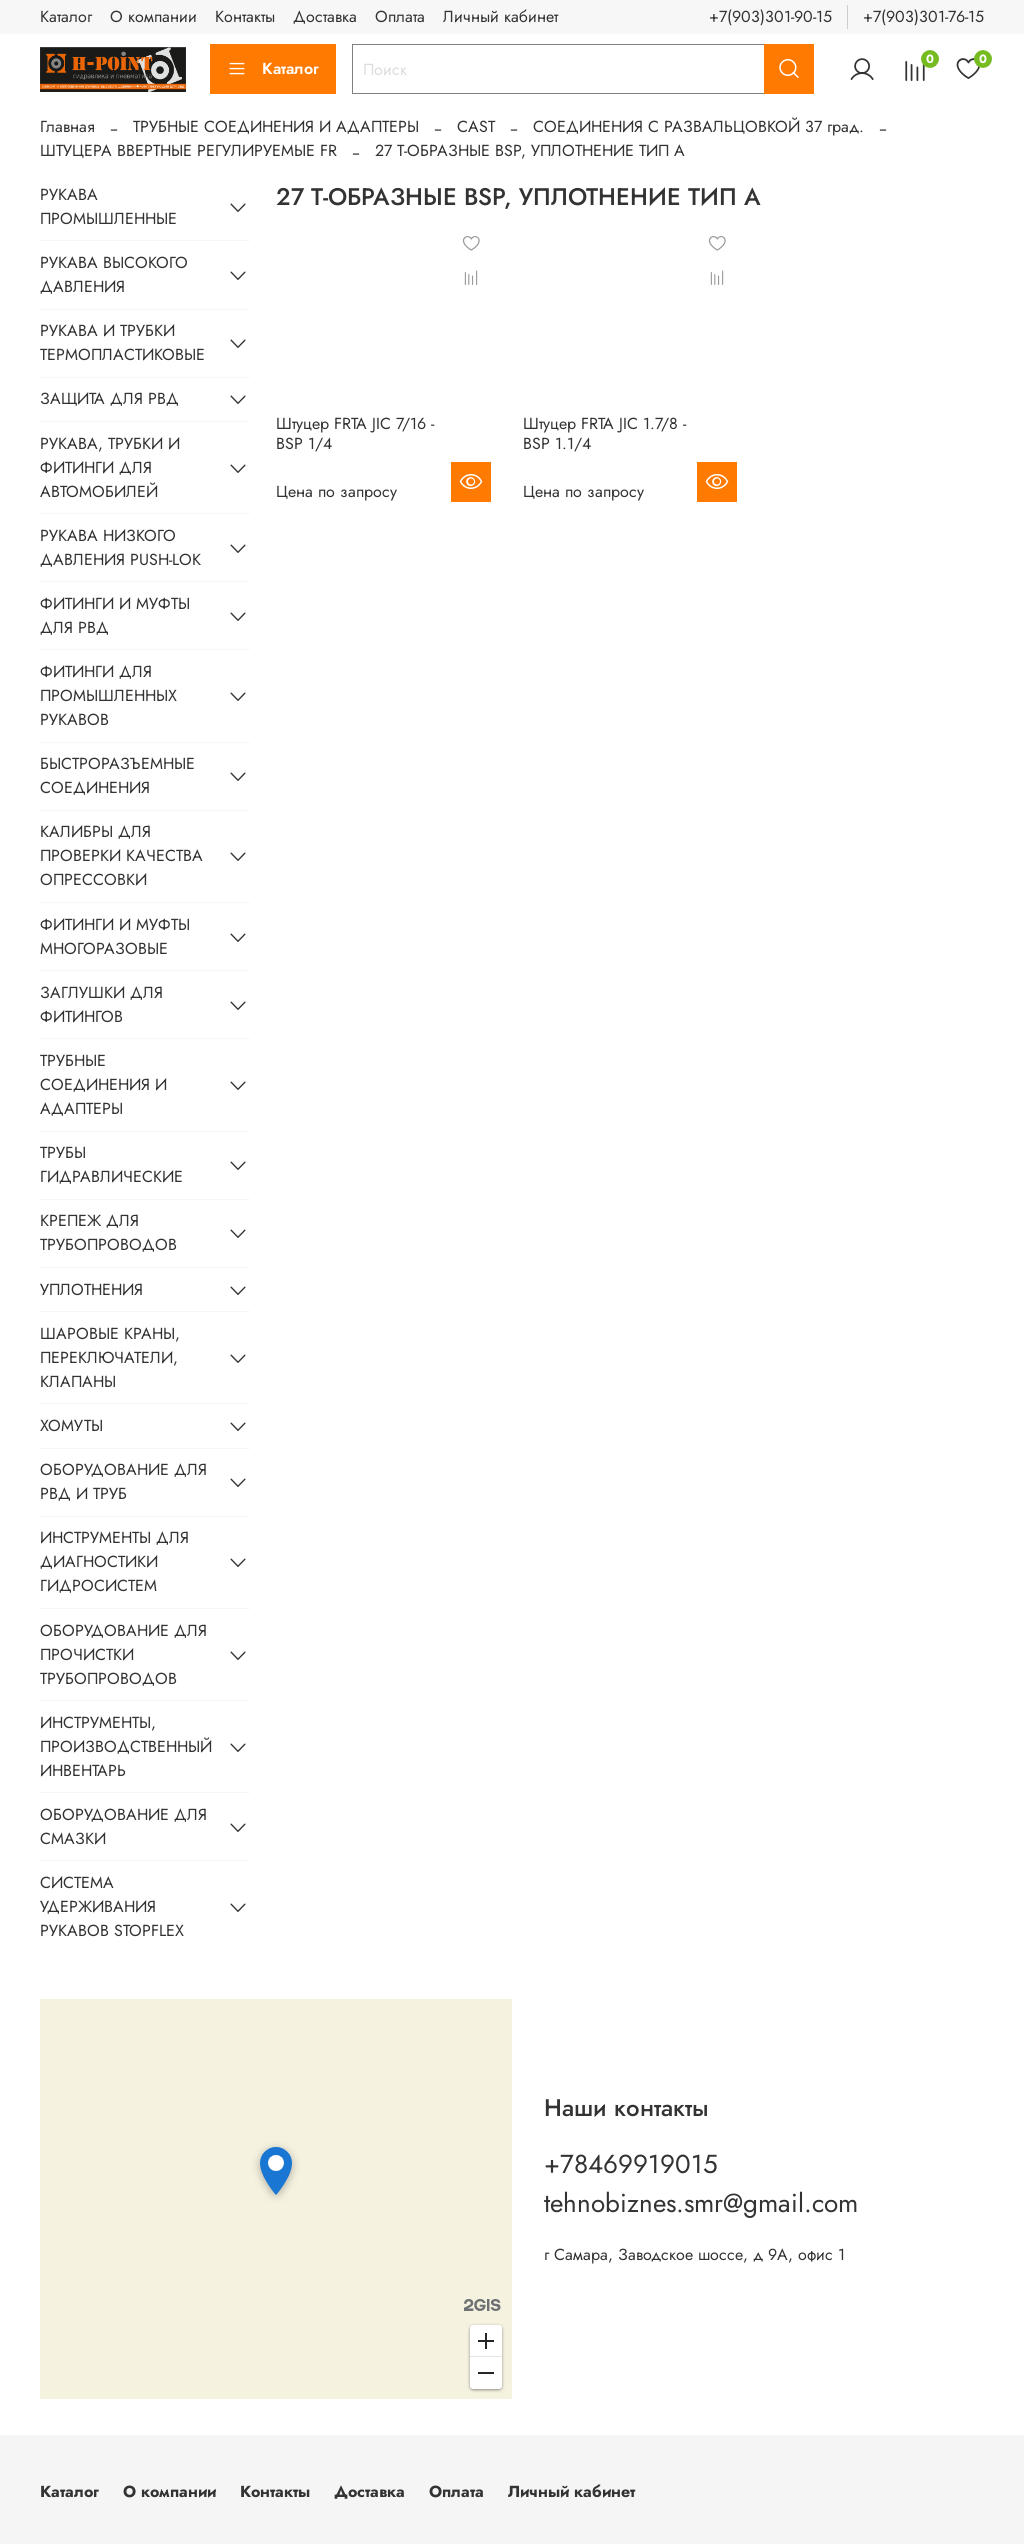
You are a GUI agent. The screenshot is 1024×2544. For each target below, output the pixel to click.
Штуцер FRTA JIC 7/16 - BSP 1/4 (355, 433)
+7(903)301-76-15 (923, 16)
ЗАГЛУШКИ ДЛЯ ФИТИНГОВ (101, 1004)
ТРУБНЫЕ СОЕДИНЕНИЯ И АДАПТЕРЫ (276, 126)
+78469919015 (631, 2164)
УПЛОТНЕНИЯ (91, 1289)
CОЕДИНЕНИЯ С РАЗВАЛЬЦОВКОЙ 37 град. (698, 126)
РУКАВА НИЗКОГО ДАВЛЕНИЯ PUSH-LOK (120, 547)
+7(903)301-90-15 (770, 16)
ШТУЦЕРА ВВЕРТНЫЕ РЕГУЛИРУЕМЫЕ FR (188, 150)
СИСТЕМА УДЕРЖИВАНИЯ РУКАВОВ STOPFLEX (112, 1906)
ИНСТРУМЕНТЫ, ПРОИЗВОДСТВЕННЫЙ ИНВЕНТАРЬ (126, 1746)
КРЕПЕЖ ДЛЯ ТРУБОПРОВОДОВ (108, 1232)
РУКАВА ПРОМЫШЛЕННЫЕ (108, 206)
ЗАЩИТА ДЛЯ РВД (109, 398)
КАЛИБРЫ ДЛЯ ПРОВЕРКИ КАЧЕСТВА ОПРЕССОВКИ (121, 855)
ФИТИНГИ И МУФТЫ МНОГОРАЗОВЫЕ (115, 936)
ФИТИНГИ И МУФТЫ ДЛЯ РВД (115, 615)
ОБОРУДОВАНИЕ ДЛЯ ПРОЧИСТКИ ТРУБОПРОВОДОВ (123, 1654)
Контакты (245, 16)
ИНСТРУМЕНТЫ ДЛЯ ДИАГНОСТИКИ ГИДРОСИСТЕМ (114, 1561)
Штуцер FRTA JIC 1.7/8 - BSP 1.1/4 (604, 433)
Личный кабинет (500, 16)
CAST (476, 126)
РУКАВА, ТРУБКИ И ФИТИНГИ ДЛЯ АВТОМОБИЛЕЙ (110, 467)
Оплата (400, 16)
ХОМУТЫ (71, 1425)
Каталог (66, 16)
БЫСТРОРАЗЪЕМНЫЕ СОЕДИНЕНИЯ (117, 775)
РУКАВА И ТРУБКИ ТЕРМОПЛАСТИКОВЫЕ (122, 342)
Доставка (325, 16)
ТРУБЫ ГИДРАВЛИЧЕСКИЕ (111, 1164)
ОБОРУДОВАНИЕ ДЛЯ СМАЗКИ (123, 1826)
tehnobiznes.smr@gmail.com (701, 2203)
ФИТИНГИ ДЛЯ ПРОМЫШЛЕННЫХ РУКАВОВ (108, 695)
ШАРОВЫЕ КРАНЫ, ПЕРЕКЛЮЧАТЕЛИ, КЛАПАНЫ (110, 1357)
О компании (153, 16)
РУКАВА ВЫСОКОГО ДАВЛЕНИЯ (114, 274)
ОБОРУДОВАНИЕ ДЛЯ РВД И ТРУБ (123, 1481)
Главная (67, 126)
